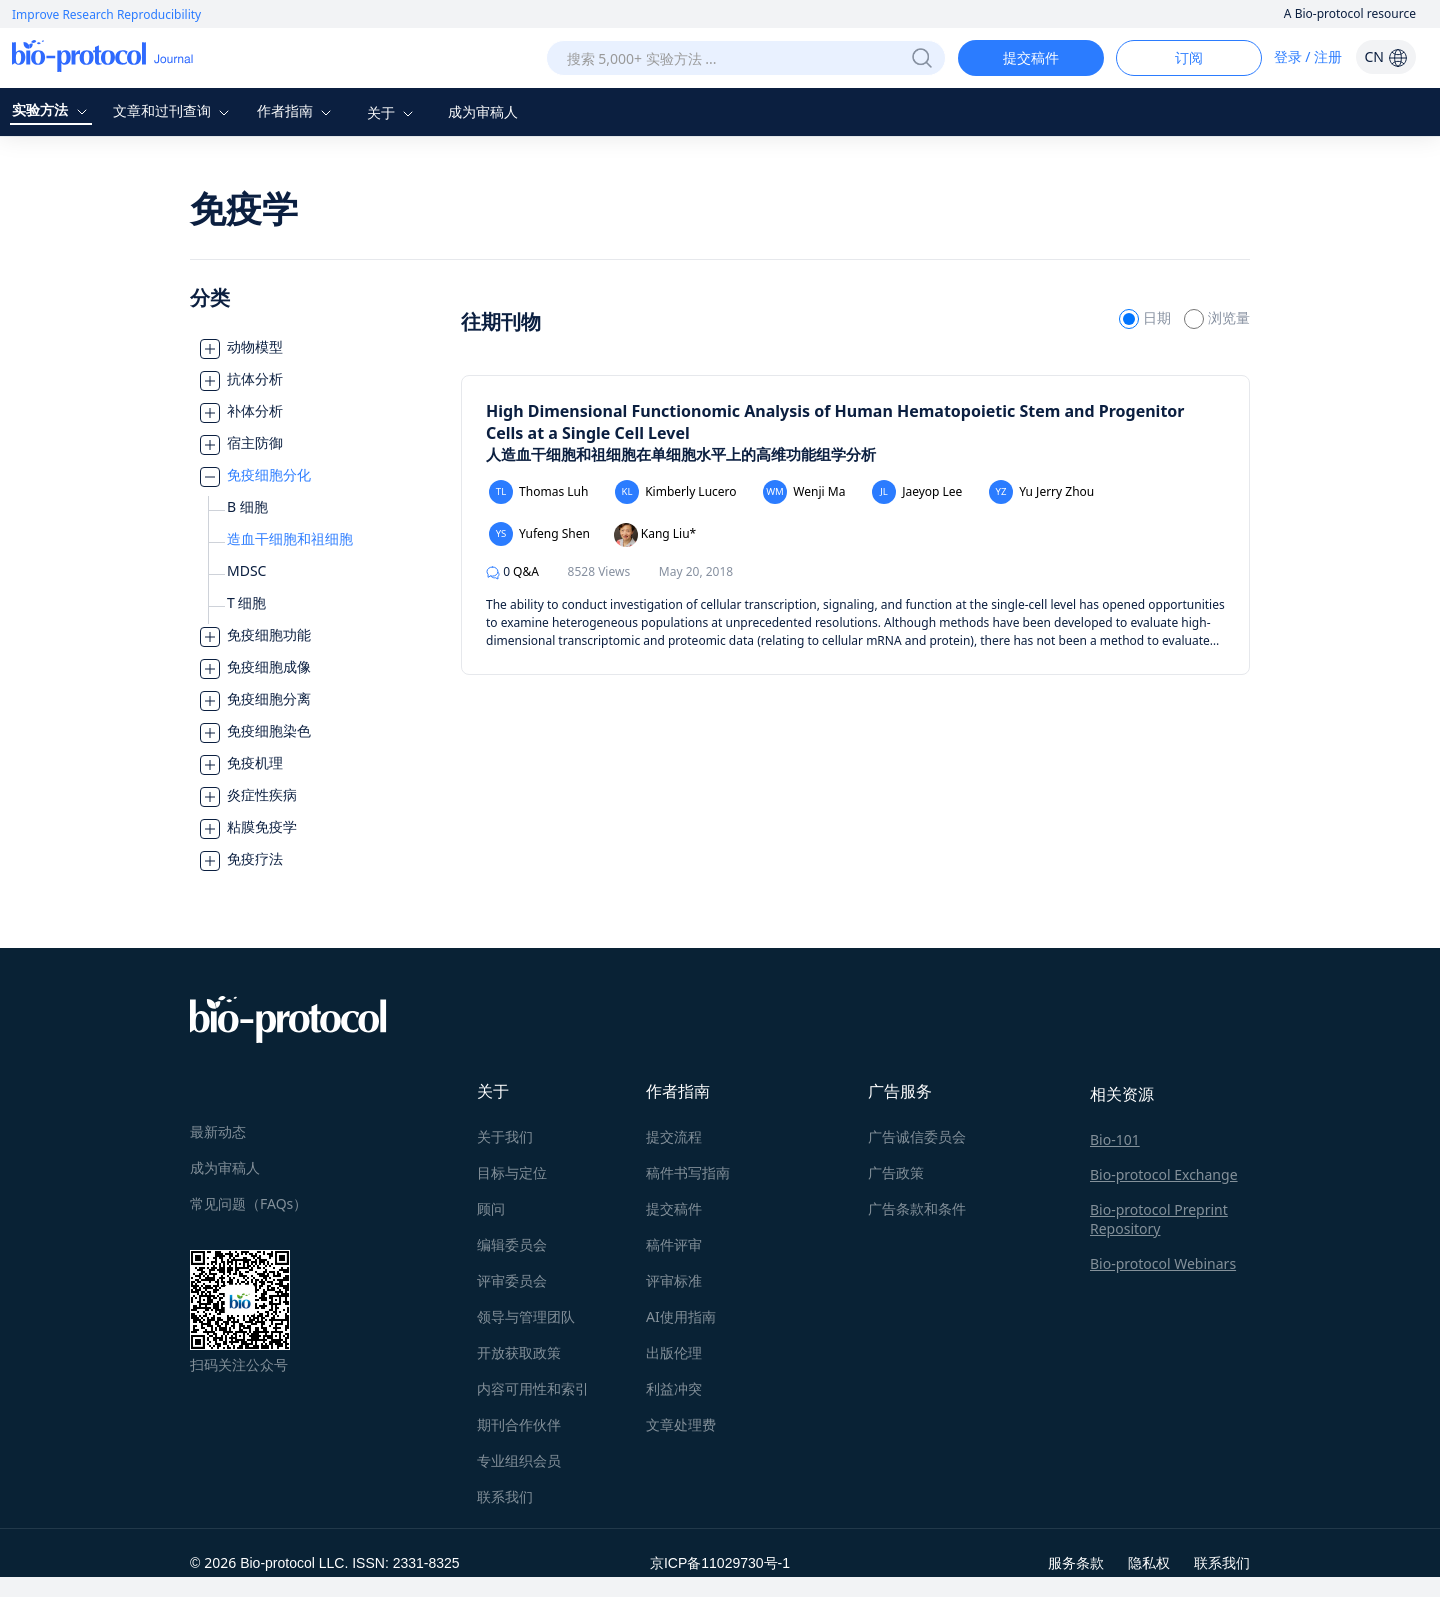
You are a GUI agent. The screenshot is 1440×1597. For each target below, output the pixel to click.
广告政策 (896, 1172)
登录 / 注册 (1308, 56)
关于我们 (505, 1136)
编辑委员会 (512, 1244)
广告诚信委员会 (917, 1136)
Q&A (512, 571)
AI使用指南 (681, 1316)
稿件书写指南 (688, 1172)
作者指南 (297, 110)
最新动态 (218, 1131)
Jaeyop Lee (917, 492)
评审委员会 (512, 1280)
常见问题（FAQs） (248, 1203)
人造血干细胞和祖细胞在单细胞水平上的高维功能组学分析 (681, 454)
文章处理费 (681, 1424)
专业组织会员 (519, 1460)
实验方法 (52, 109)
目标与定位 (512, 1172)
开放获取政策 (519, 1352)
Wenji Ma (804, 492)
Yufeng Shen (539, 534)
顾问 (491, 1208)
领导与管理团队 (526, 1316)
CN (1385, 56)
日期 (1146, 317)
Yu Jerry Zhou (1041, 492)
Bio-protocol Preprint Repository (1159, 1219)
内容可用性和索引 (533, 1388)
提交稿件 (1031, 57)
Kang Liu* (655, 535)
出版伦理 (674, 1352)
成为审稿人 (483, 111)
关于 (393, 112)
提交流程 (674, 1136)
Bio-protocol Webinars (1163, 1263)
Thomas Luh (538, 492)
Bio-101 (1115, 1139)
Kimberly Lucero (676, 492)
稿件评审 (674, 1244)
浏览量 (1217, 317)
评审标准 (674, 1280)
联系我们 (505, 1496)
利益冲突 (674, 1388)
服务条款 (1076, 1562)
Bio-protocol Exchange (1164, 1174)
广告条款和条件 (917, 1208)
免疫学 (244, 208)
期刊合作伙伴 (519, 1424)
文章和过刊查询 (174, 110)
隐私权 (1149, 1562)
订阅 (1189, 57)
